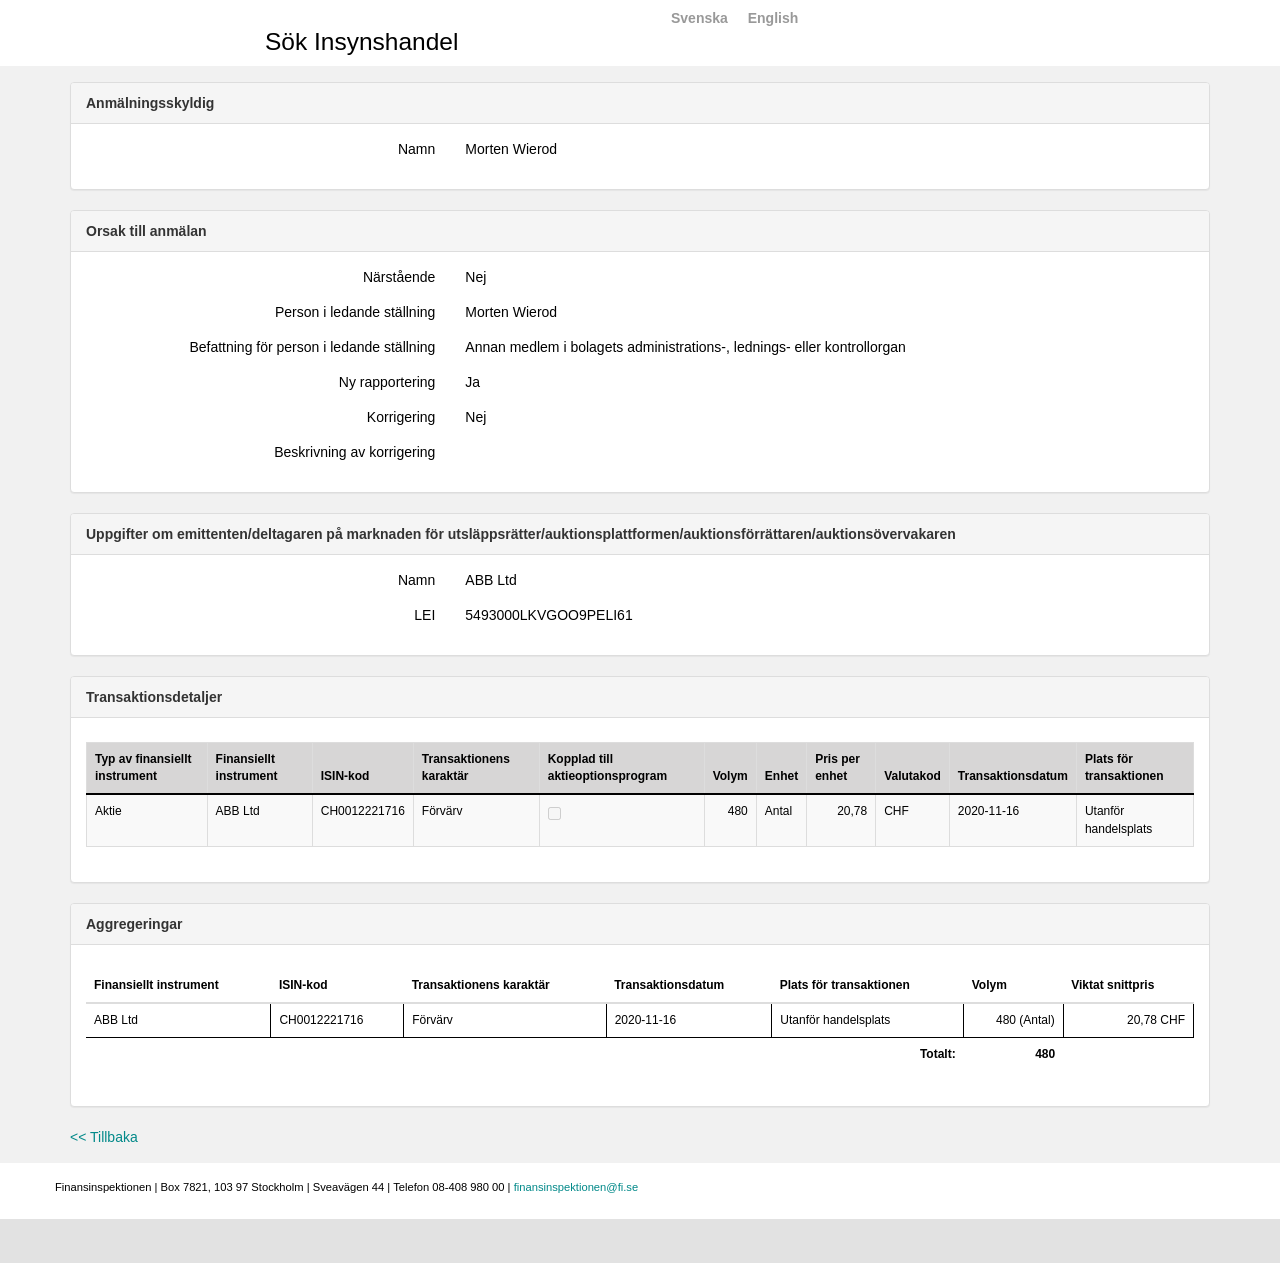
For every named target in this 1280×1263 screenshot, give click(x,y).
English (773, 18)
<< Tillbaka (104, 1137)
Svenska (699, 18)
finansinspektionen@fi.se (576, 1187)
